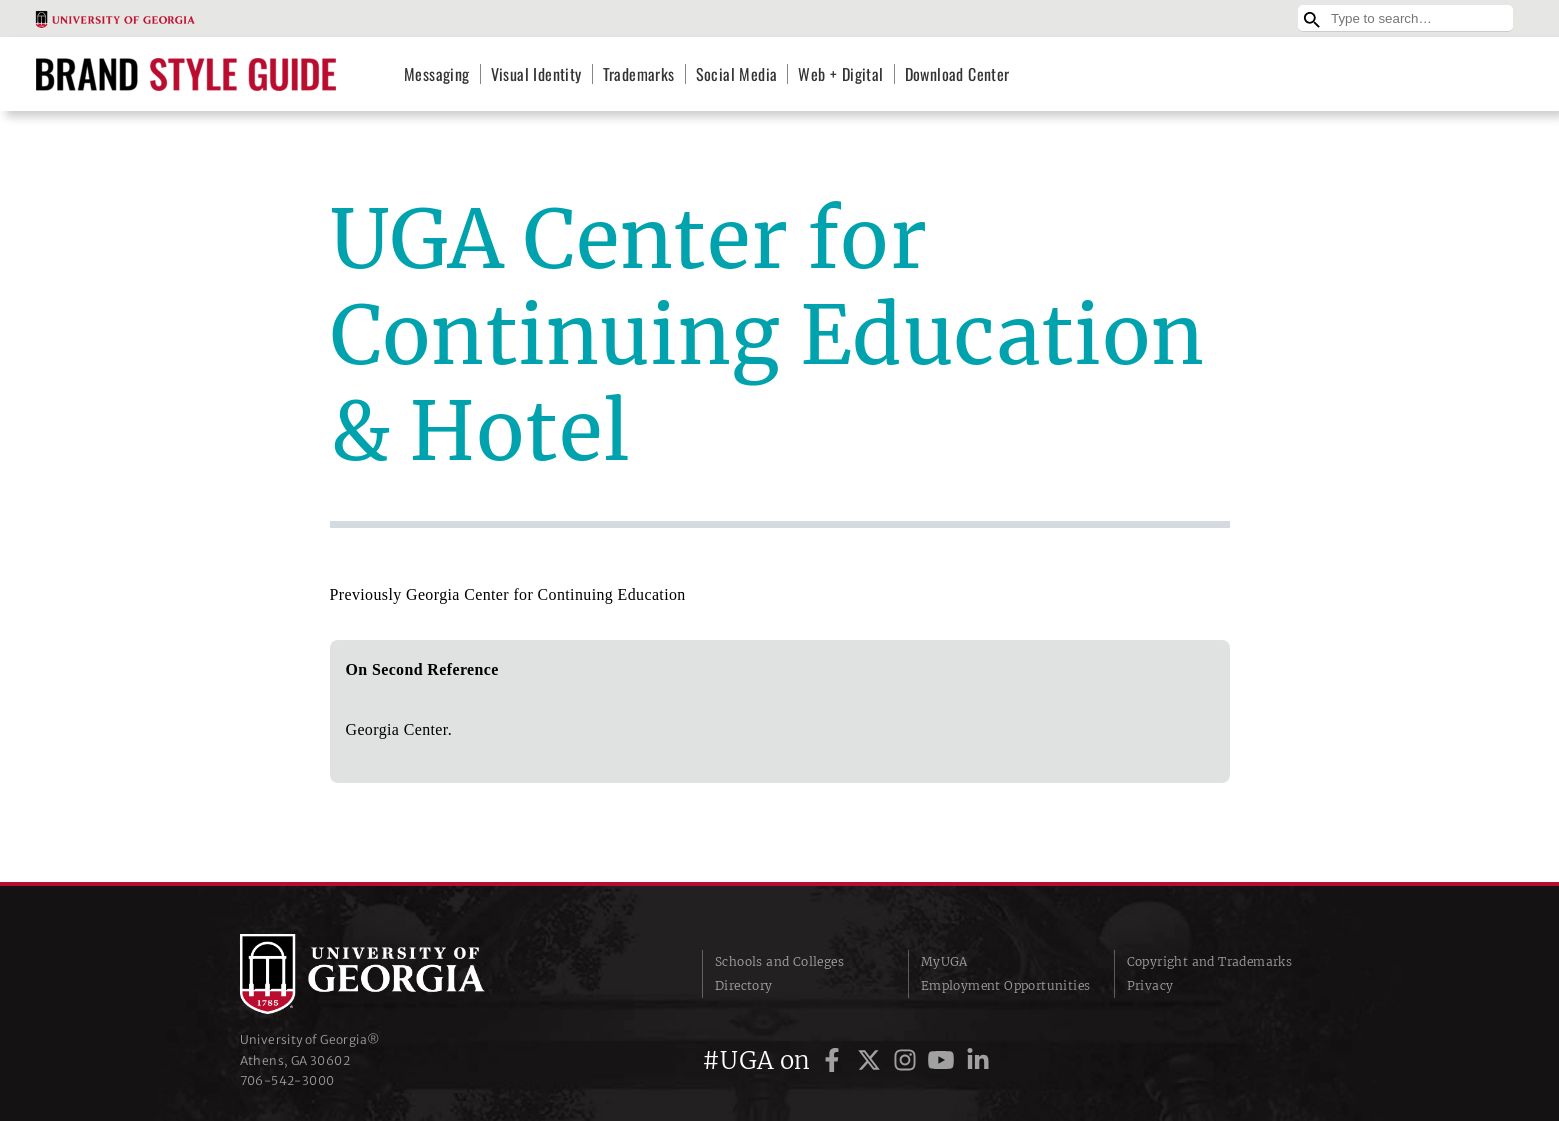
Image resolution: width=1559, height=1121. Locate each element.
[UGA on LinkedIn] (978, 1060)
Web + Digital (840, 74)
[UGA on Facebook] (835, 1060)
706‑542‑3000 (287, 1080)
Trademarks (639, 74)
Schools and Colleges (779, 961)
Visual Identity (536, 74)
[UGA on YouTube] (944, 1060)
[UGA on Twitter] (872, 1060)
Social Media (737, 74)
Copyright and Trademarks (1210, 961)
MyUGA (944, 961)
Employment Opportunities (1006, 985)
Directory (744, 985)
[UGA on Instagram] (908, 1060)
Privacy (1150, 985)
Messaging (437, 74)
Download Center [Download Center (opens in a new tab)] (957, 74)
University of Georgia (390, 974)
